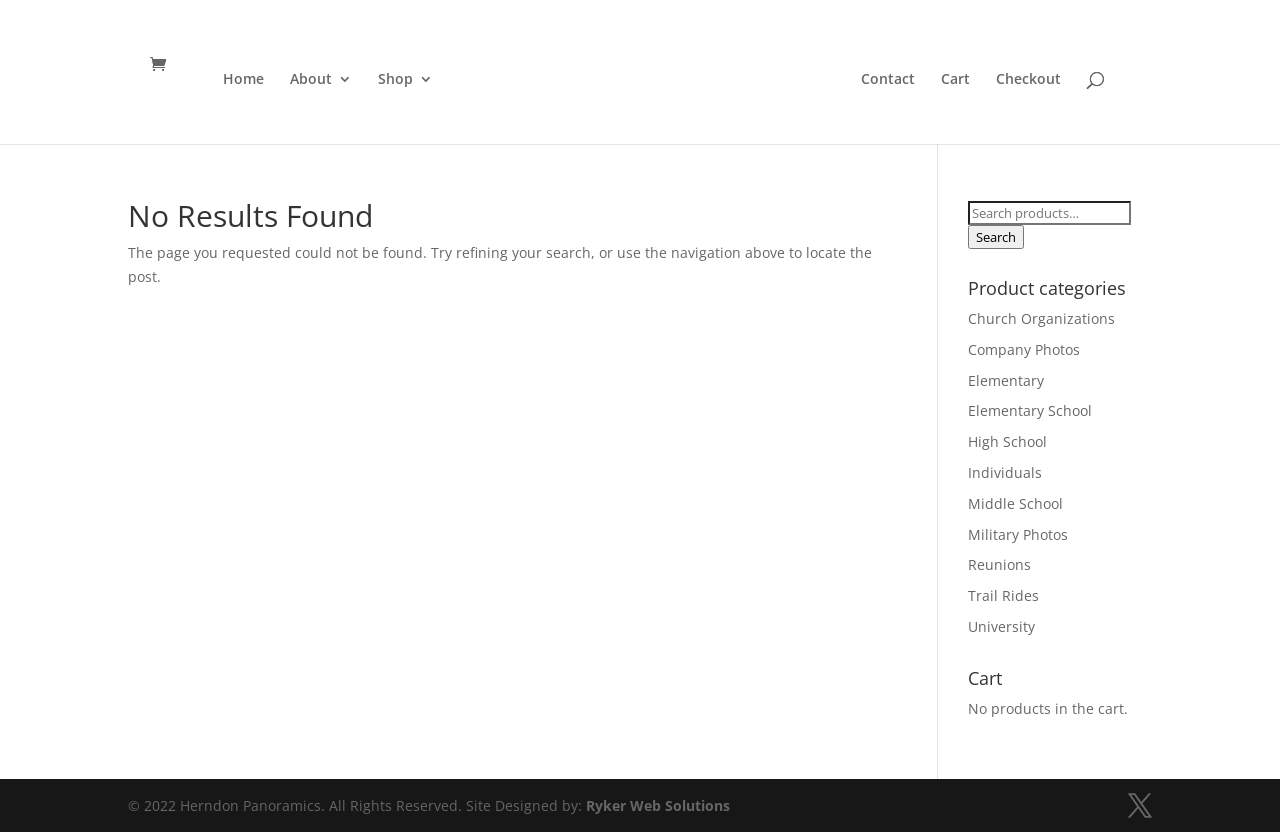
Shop (391, 80)
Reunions (999, 564)
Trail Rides (1003, 595)
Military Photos (1018, 534)
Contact (892, 80)
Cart (959, 80)
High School (1007, 441)
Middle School (1015, 503)
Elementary (1006, 380)
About (307, 80)
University (1001, 626)
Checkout (1032, 80)
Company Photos (1024, 349)
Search (996, 237)
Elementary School (1030, 410)
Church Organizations (1041, 318)
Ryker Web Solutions (658, 805)
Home (239, 80)
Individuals (1005, 472)
